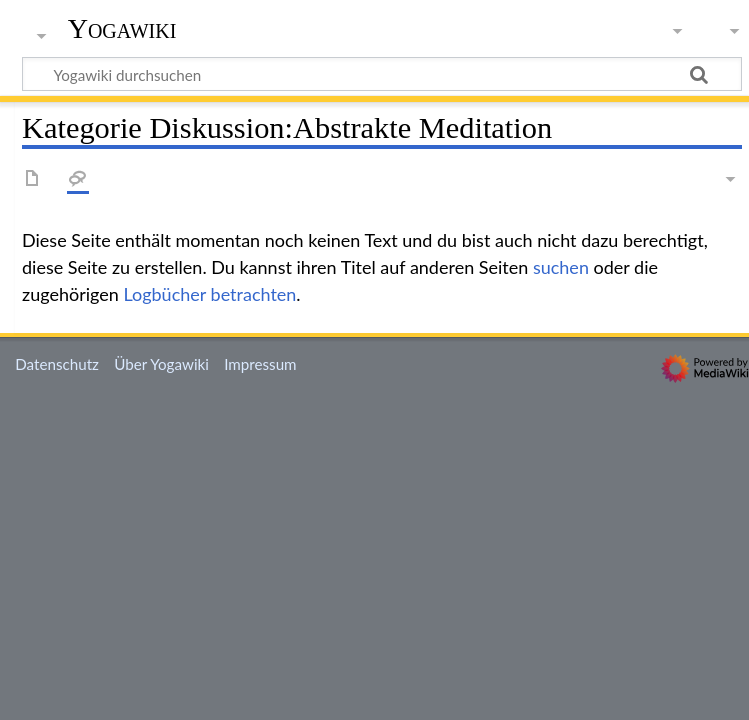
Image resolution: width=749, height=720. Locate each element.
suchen (561, 267)
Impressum (260, 364)
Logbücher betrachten (209, 294)
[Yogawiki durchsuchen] (382, 74)
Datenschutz (57, 364)
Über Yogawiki (161, 364)
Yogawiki (122, 29)
